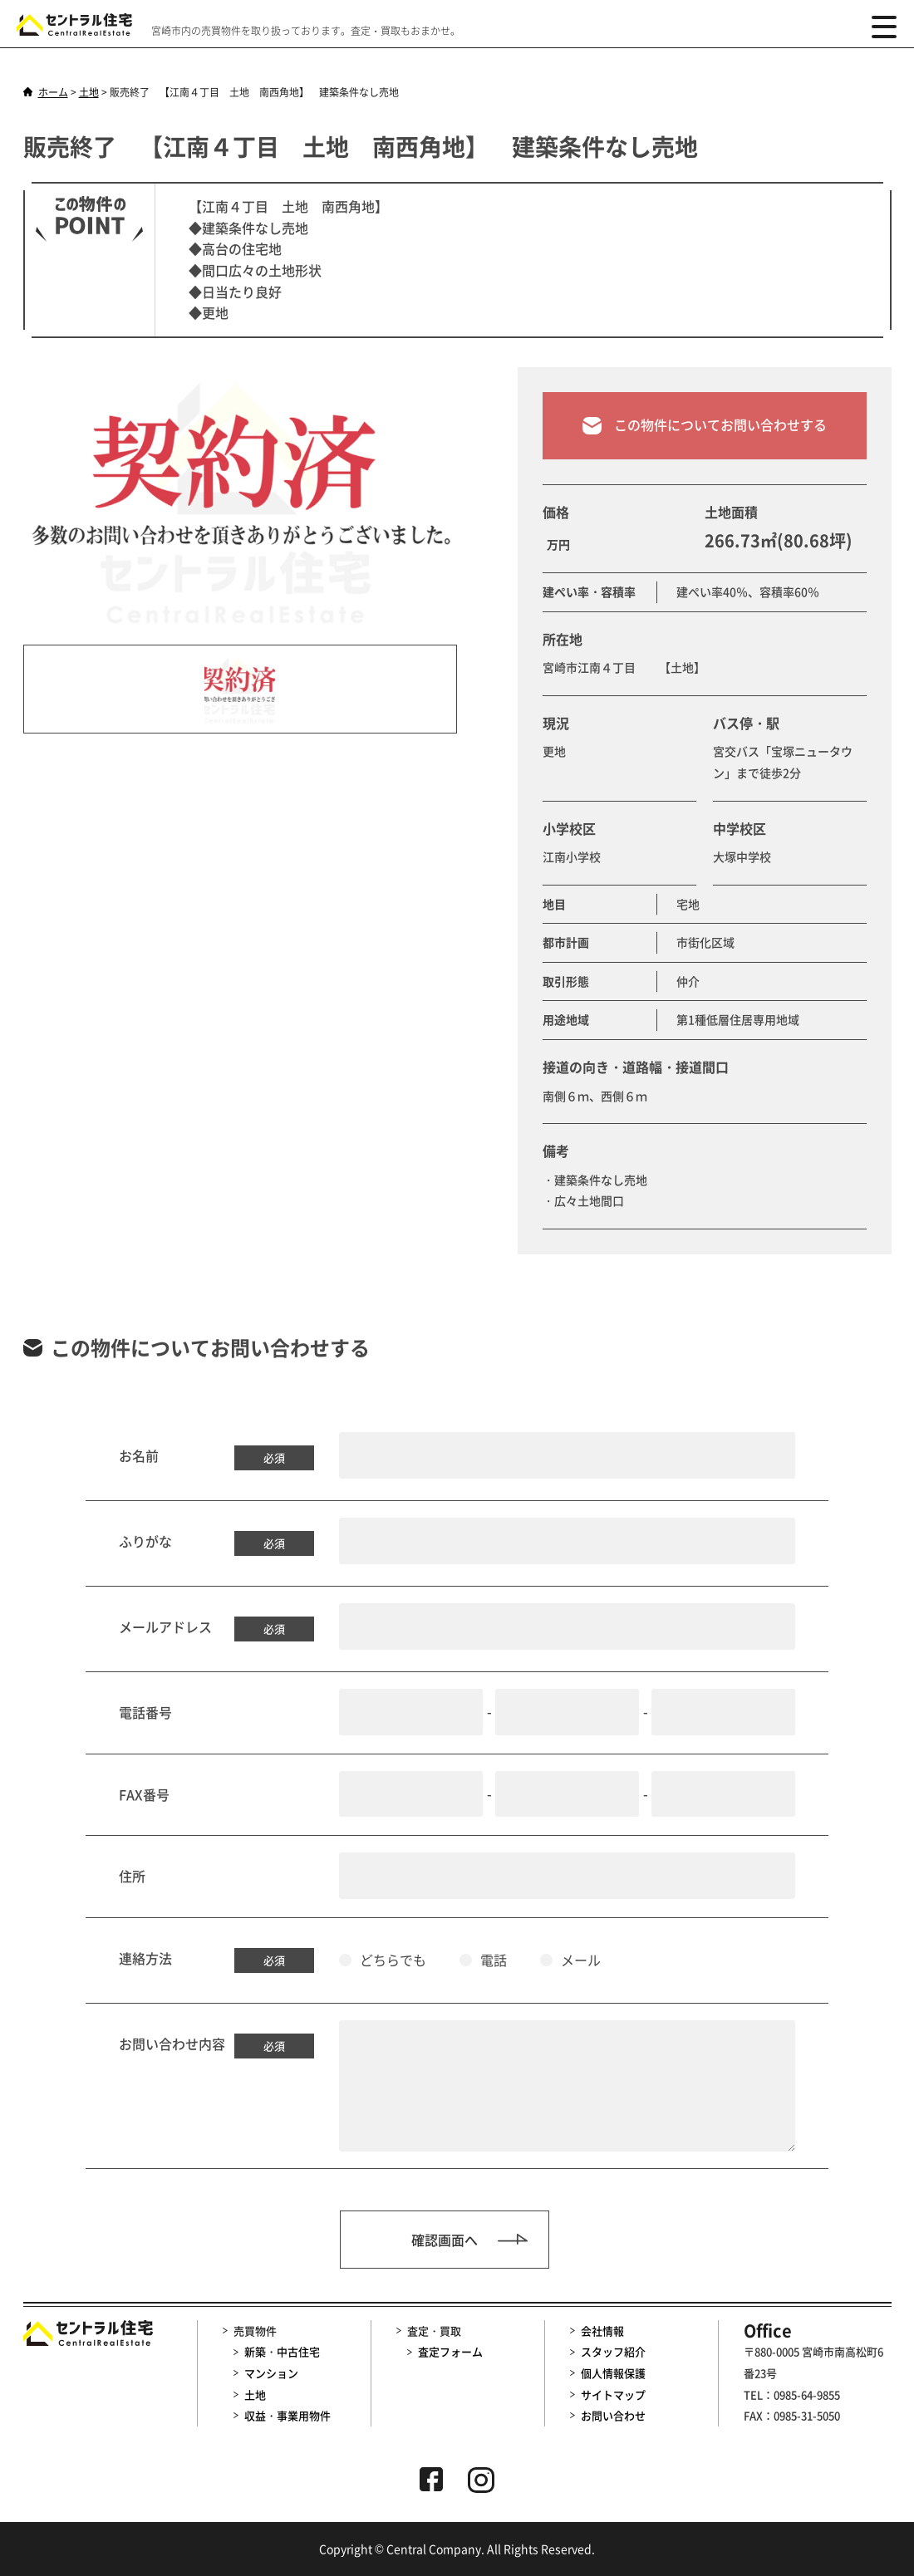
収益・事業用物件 (287, 2415)
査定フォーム (450, 2351)
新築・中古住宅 (282, 2351)
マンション (271, 2373)
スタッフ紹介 (613, 2351)
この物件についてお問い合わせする (704, 441)
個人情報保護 (613, 2373)
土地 (255, 2394)
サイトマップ (613, 2394)
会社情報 (602, 2330)
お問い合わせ (613, 2415)
